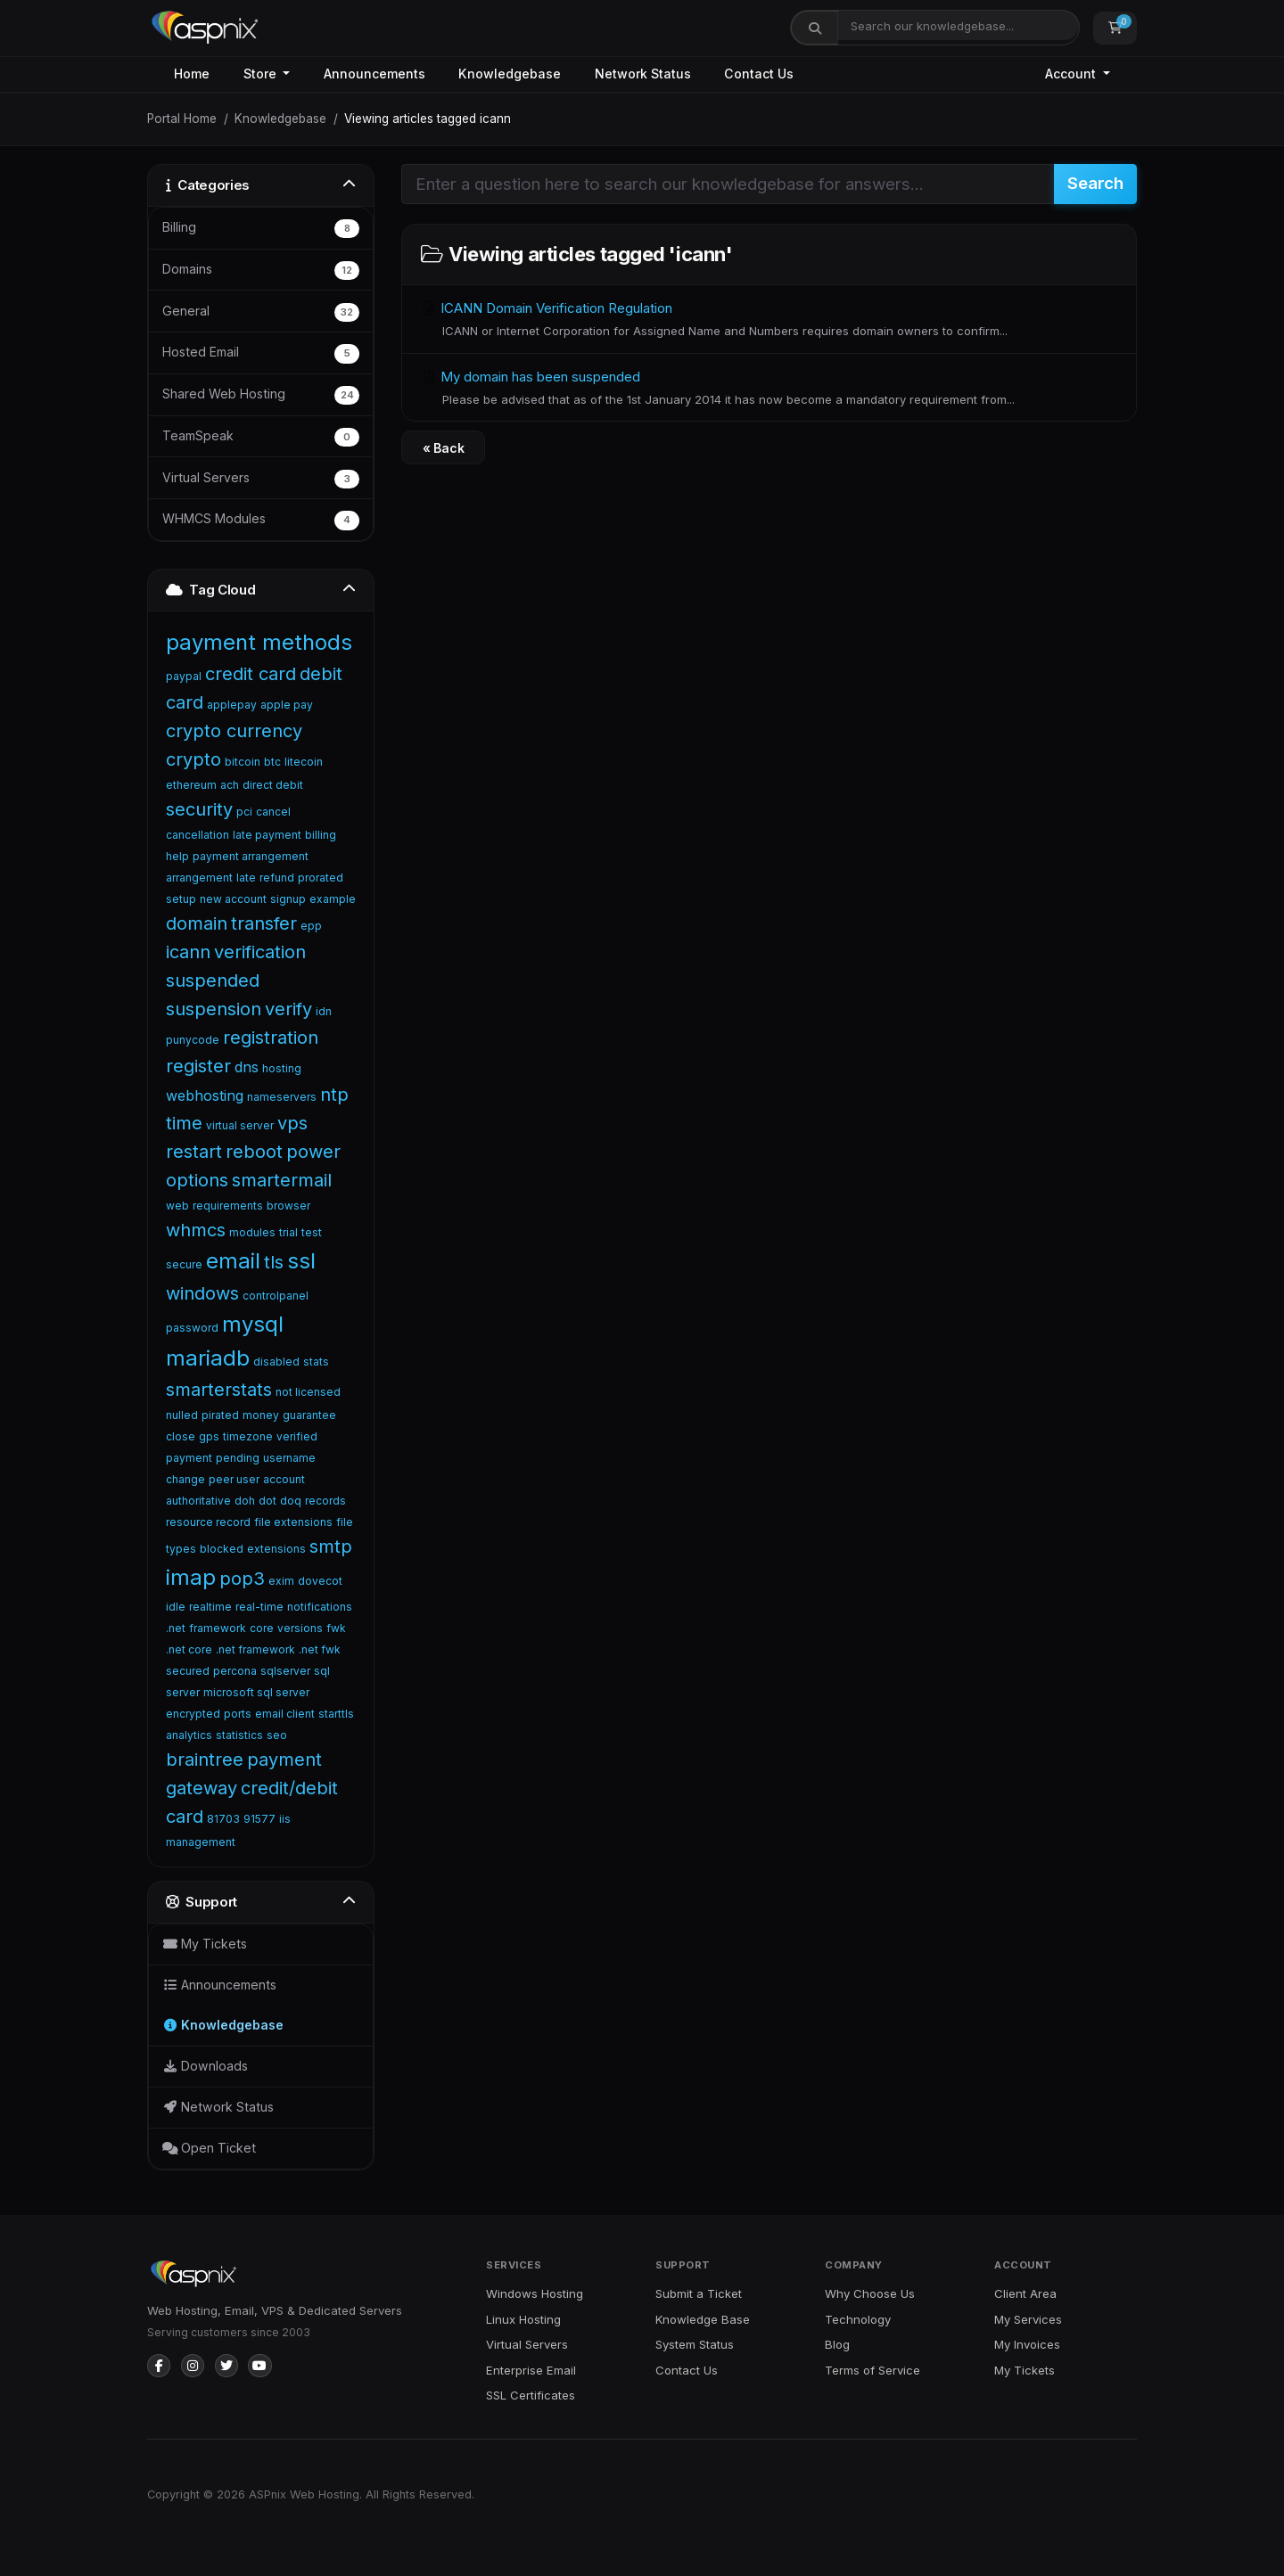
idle (175, 1606)
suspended (212, 980)
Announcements (374, 73)
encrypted (193, 1713)
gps (209, 1436)
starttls (336, 1713)
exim (281, 1580)
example (332, 899)
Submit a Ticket (698, 2293)
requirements (228, 1205)
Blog (837, 2344)
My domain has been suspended (769, 388)
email (233, 1261)
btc (272, 761)
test (311, 1232)
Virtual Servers (527, 2344)
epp (311, 925)
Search (1095, 183)
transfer (264, 923)
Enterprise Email (531, 2370)
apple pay (286, 704)
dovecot (320, 1580)
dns (247, 1067)
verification (260, 952)
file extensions (293, 1522)
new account (233, 899)
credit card (250, 674)
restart (194, 1151)
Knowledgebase (509, 73)
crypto (193, 759)
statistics (239, 1735)
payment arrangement (251, 856)
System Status (694, 2344)
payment (189, 1457)
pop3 (242, 1578)
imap (191, 1577)
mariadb (208, 1358)
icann (188, 952)
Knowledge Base (702, 2319)
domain (196, 923)
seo (277, 1735)
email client (285, 1713)
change (185, 1479)
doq (290, 1500)
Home (192, 73)
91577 (259, 1818)
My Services (1028, 2319)
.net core (189, 1649)
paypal (184, 676)
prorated (320, 877)
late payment (267, 834)
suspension (213, 1009)
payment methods (259, 642)
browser (288, 1205)
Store (261, 73)
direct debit (273, 785)
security (199, 809)
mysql (253, 1324)
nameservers (282, 1096)
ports (237, 1713)
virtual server (240, 1125)
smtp (330, 1546)
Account (1072, 73)
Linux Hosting (523, 2319)
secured (188, 1671)
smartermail (282, 1180)
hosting (281, 1068)
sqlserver (285, 1671)
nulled (182, 1415)
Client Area (1025, 2293)
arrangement (199, 877)
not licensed (308, 1392)
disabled (276, 1361)
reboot (254, 1151)
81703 (223, 1818)
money (261, 1415)
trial (288, 1232)
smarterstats (219, 1389)
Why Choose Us (870, 2293)
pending (237, 1457)
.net (175, 1628)
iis (285, 1818)
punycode (192, 1039)
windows (202, 1293)
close (180, 1436)
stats (316, 1361)
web (177, 1205)
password (192, 1327)
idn (324, 1011)
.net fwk (320, 1649)
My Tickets (1024, 2370)
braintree (204, 1759)
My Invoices (1027, 2344)
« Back (444, 447)
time (184, 1123)
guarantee (309, 1415)
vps (292, 1123)
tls (274, 1262)
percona (235, 1671)
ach (229, 785)
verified (296, 1436)
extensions (276, 1548)
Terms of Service (872, 2370)
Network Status (643, 73)
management (200, 1842)
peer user (234, 1479)
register (198, 1066)
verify (288, 1009)
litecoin (303, 761)
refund (276, 877)
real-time (259, 1606)
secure (184, 1264)
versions (300, 1628)
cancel (273, 811)
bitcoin (242, 761)
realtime (210, 1606)
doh (245, 1500)
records (325, 1500)
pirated (220, 1415)
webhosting (204, 1095)
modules (252, 1232)
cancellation (197, 834)
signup (288, 899)
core (262, 1628)
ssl (301, 1261)
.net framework (255, 1649)
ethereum (191, 785)
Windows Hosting (534, 2293)
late (246, 877)
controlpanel (276, 1295)
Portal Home (182, 118)
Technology (858, 2319)
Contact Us (759, 73)
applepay (232, 704)
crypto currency (234, 731)
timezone (248, 1436)
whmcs (196, 1230)
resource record (208, 1522)
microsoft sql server (256, 1692)
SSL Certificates (530, 2395)
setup (181, 899)
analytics (189, 1735)
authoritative (198, 1500)
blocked (221, 1548)
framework (217, 1628)
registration (270, 1037)
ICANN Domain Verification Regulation (769, 319)
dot (267, 1500)
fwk (336, 1628)
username (289, 1457)
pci (244, 811)
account (284, 1479)
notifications (319, 1606)
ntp (334, 1094)
